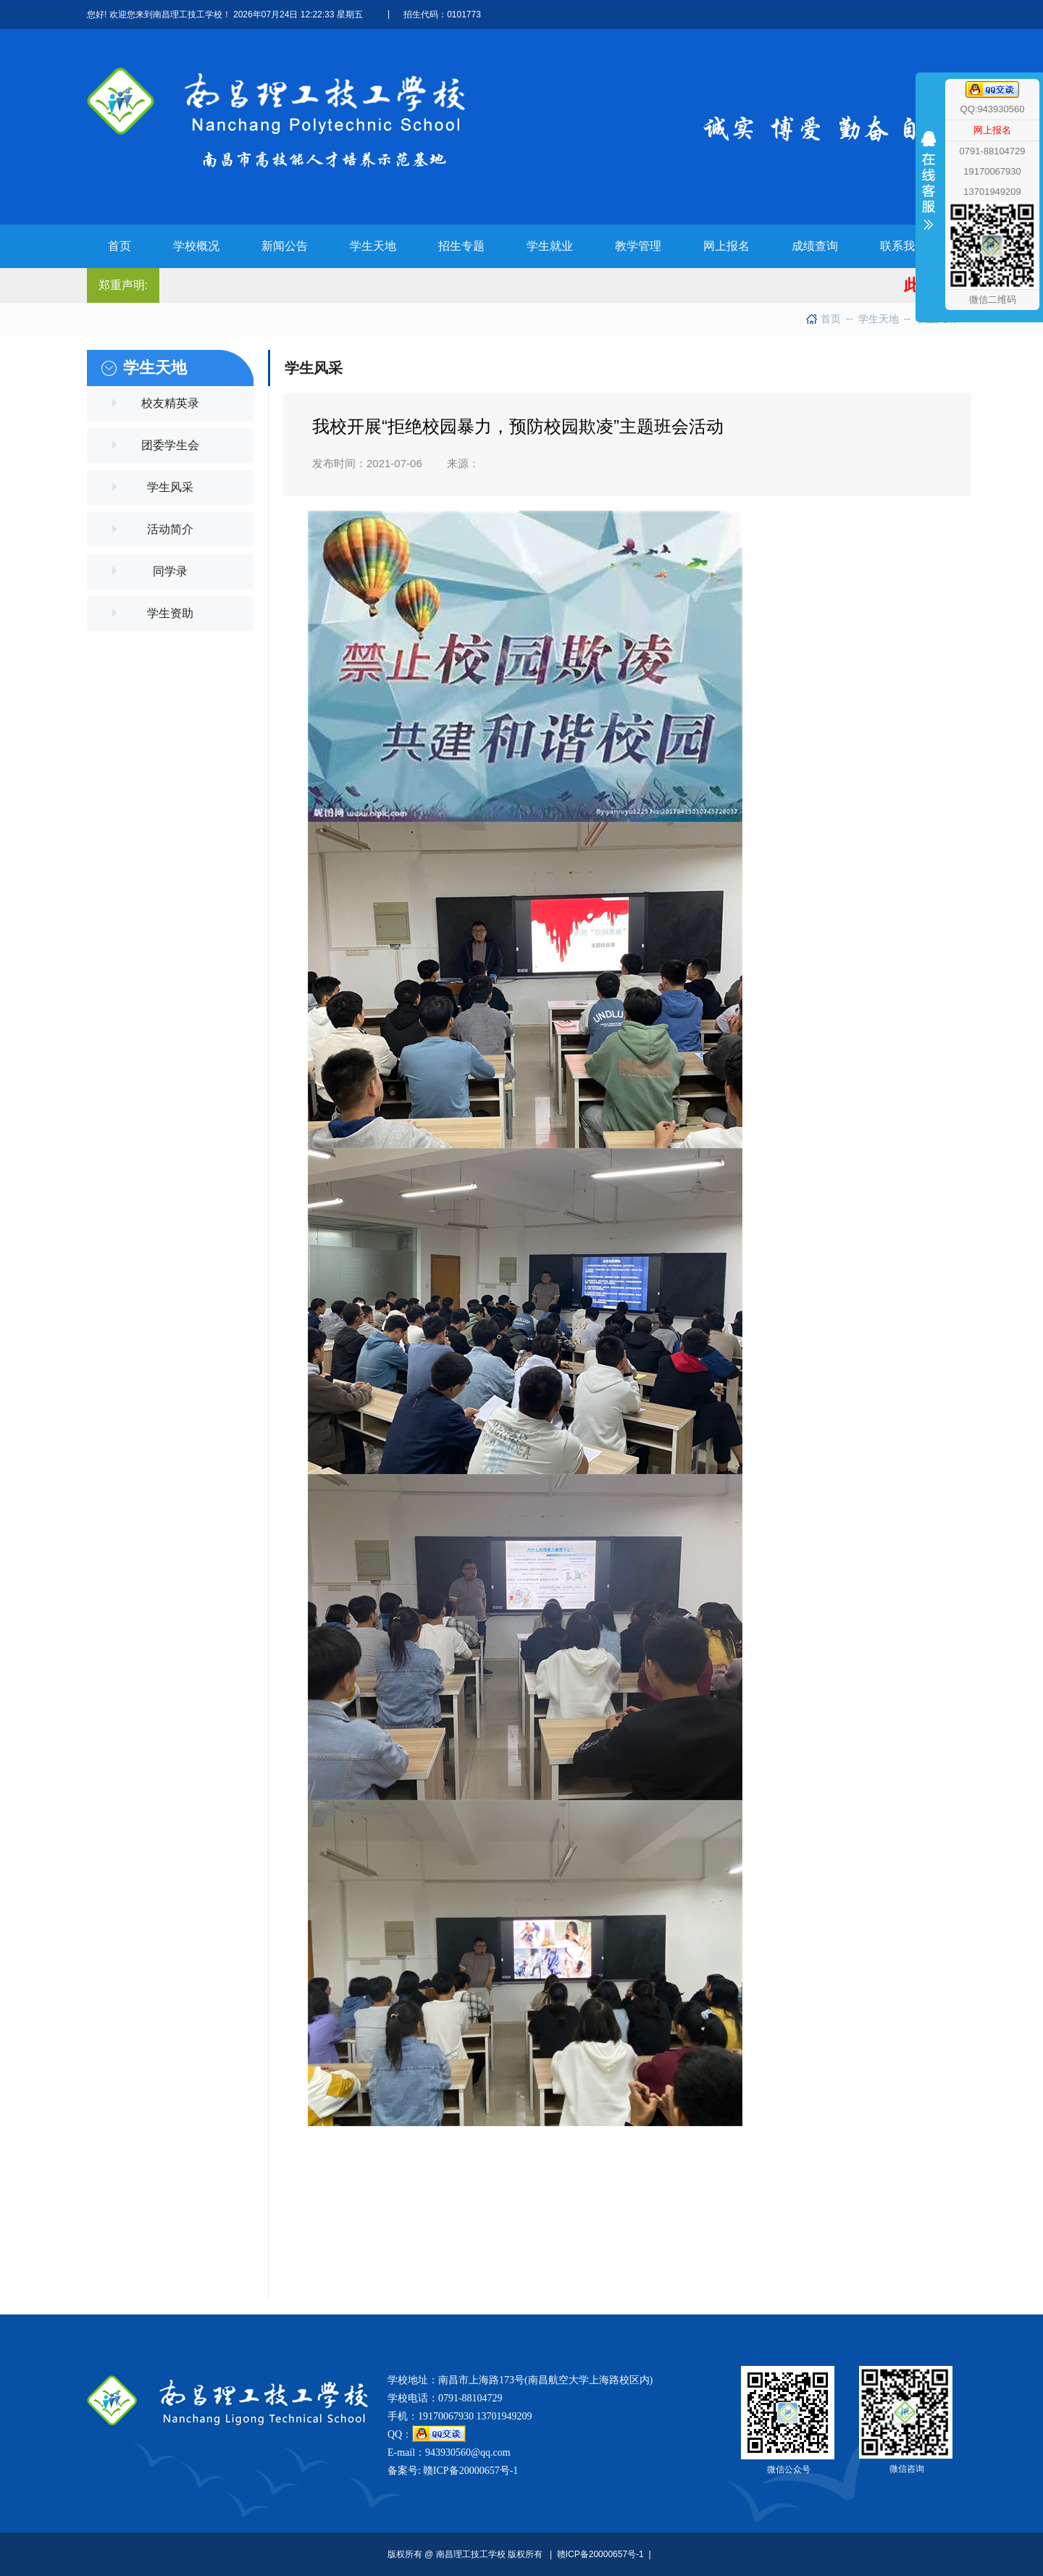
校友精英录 (170, 403)
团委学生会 (170, 445)
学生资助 (170, 613)
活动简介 (170, 529)
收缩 (929, 208)
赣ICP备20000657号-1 (470, 2470)
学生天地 (872, 319)
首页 (831, 319)
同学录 (170, 571)
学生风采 (170, 487)
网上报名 (992, 130)
